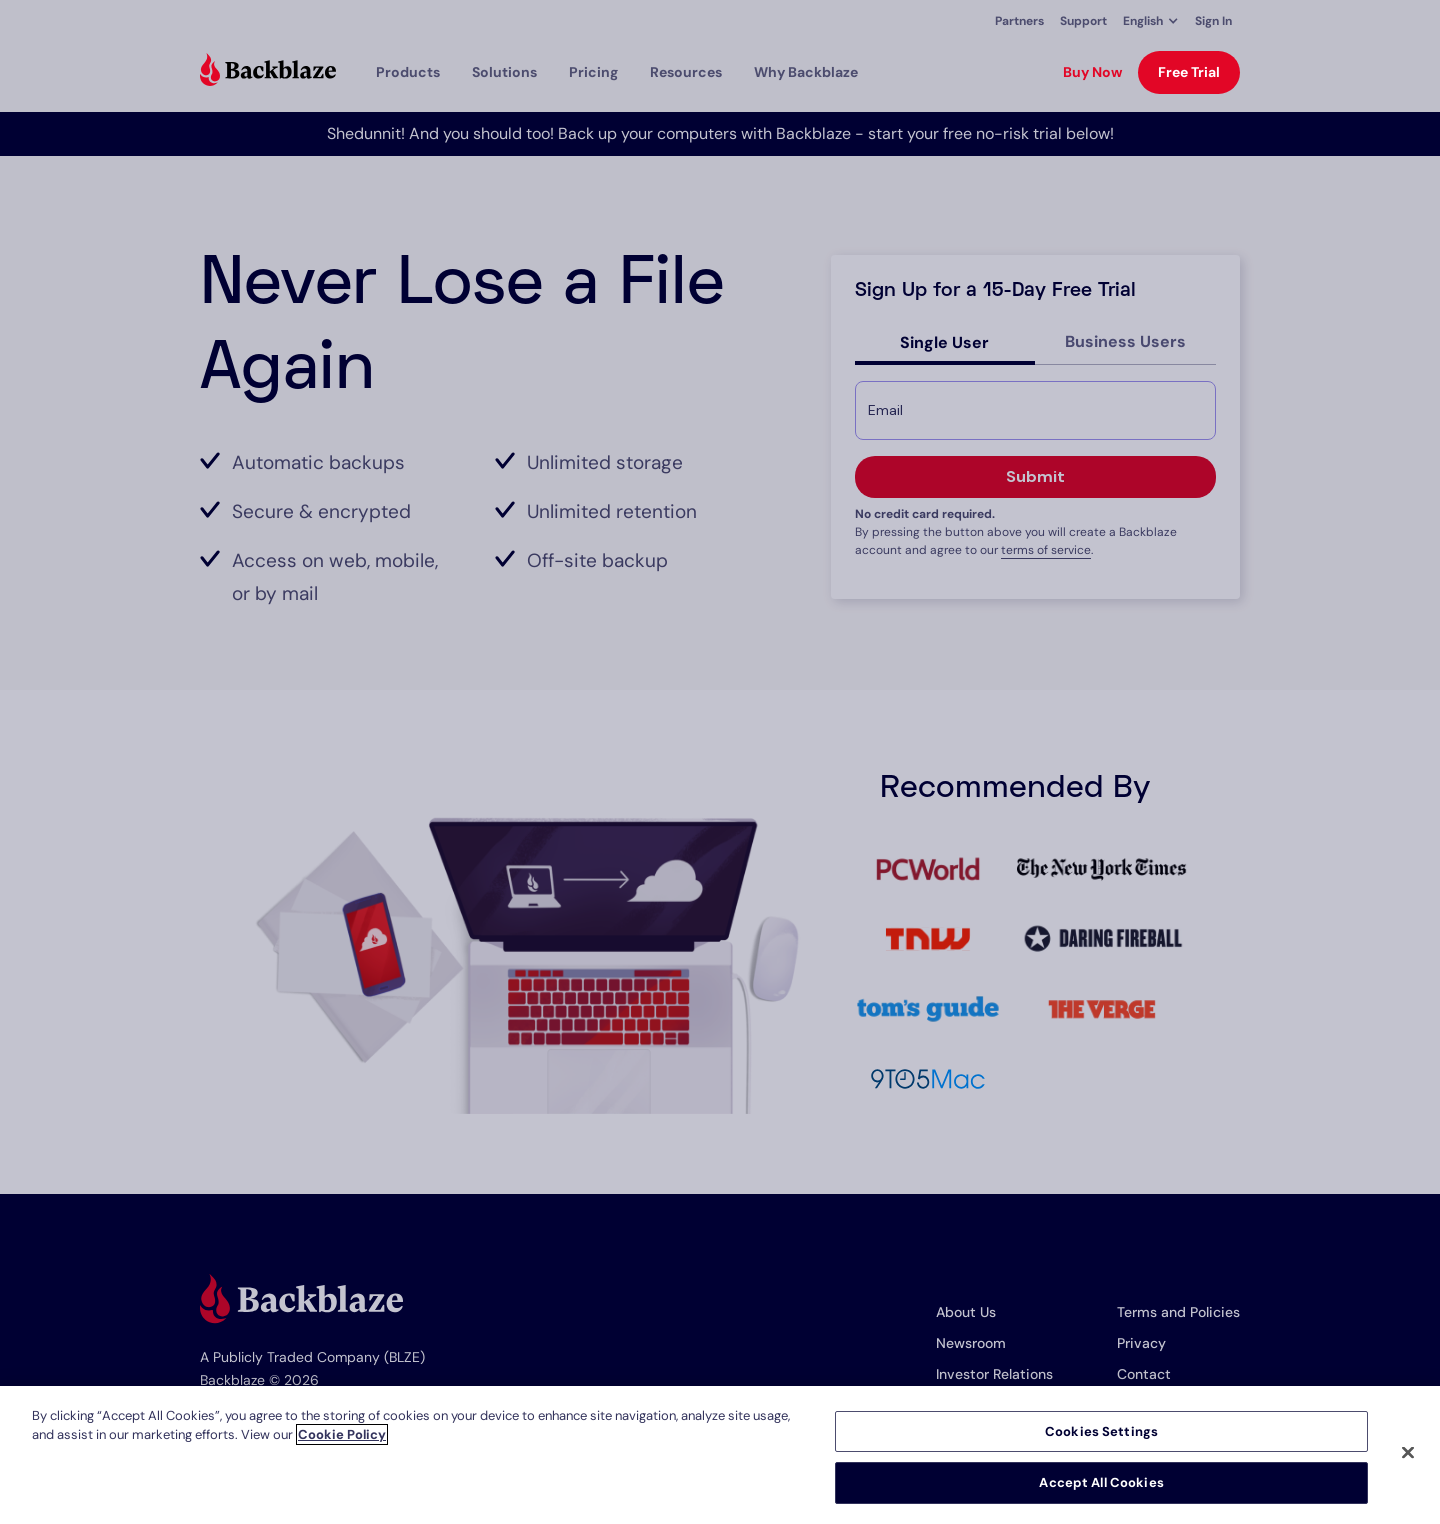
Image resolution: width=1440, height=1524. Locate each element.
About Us (966, 1312)
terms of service (1046, 550)
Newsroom (971, 1343)
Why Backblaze (806, 72)
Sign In (1213, 21)
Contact (1144, 1374)
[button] (1151, 21)
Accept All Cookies (1101, 1482)
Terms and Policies (1178, 1312)
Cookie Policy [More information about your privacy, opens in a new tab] (342, 1434)
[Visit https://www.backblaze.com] (268, 72)
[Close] (1408, 1452)
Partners (1019, 21)
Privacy (1141, 1343)
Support (1083, 21)
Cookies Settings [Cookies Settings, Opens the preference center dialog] (1101, 1431)
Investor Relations (994, 1374)
